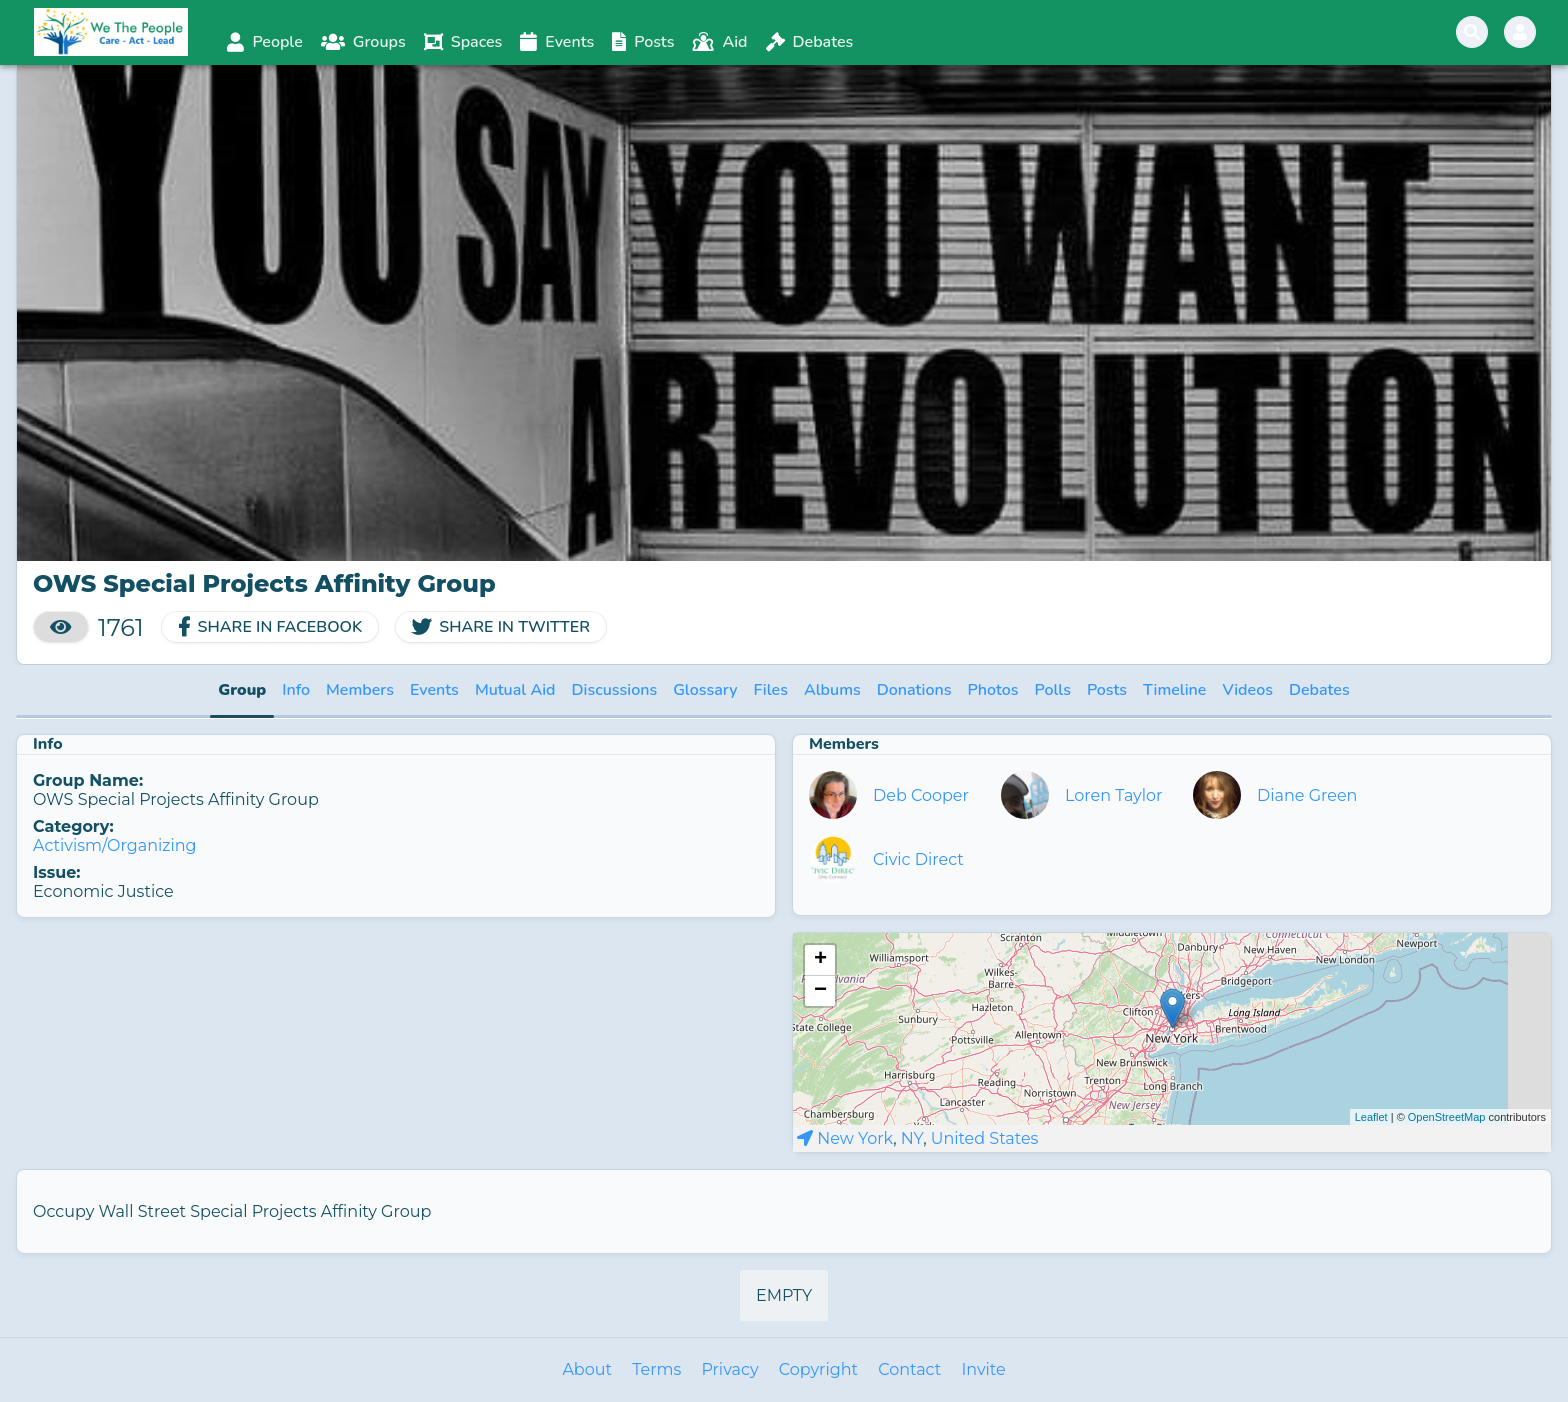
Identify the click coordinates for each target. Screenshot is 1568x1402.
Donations (914, 690)
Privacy (729, 1369)
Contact (909, 1369)
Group (242, 690)
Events (434, 690)
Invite (983, 1369)
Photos (993, 690)
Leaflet (1371, 1117)
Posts (1107, 690)
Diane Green (1307, 795)
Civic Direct (918, 859)
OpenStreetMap (1447, 1117)
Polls (1053, 690)
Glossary (705, 690)
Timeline (1174, 690)
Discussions (615, 690)
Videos (1247, 690)
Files (771, 690)
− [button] (820, 991)
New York (855, 1138)
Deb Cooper (921, 795)
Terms (656, 1369)
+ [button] (820, 960)
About (587, 1369)
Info (296, 690)
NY (912, 1138)
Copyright (818, 1369)
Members (360, 690)
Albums (832, 690)
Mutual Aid (515, 690)
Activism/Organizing (115, 845)
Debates (1319, 690)
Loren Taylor (1114, 795)
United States (985, 1138)
